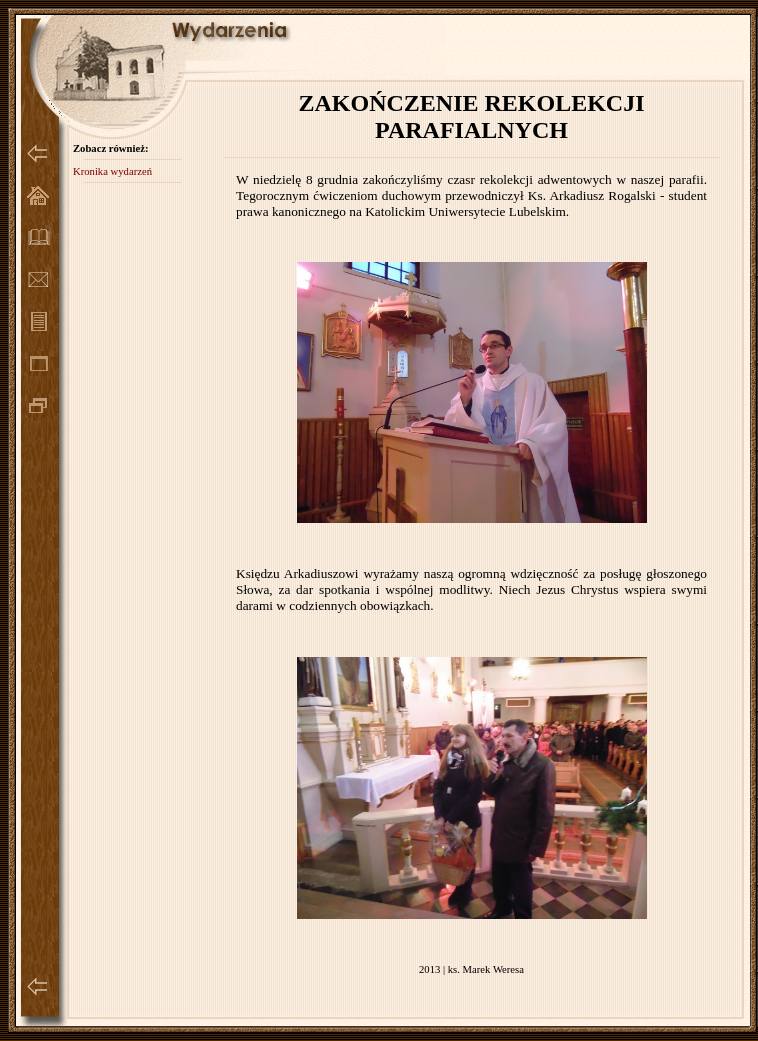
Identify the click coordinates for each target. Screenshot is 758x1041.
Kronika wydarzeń (112, 171)
